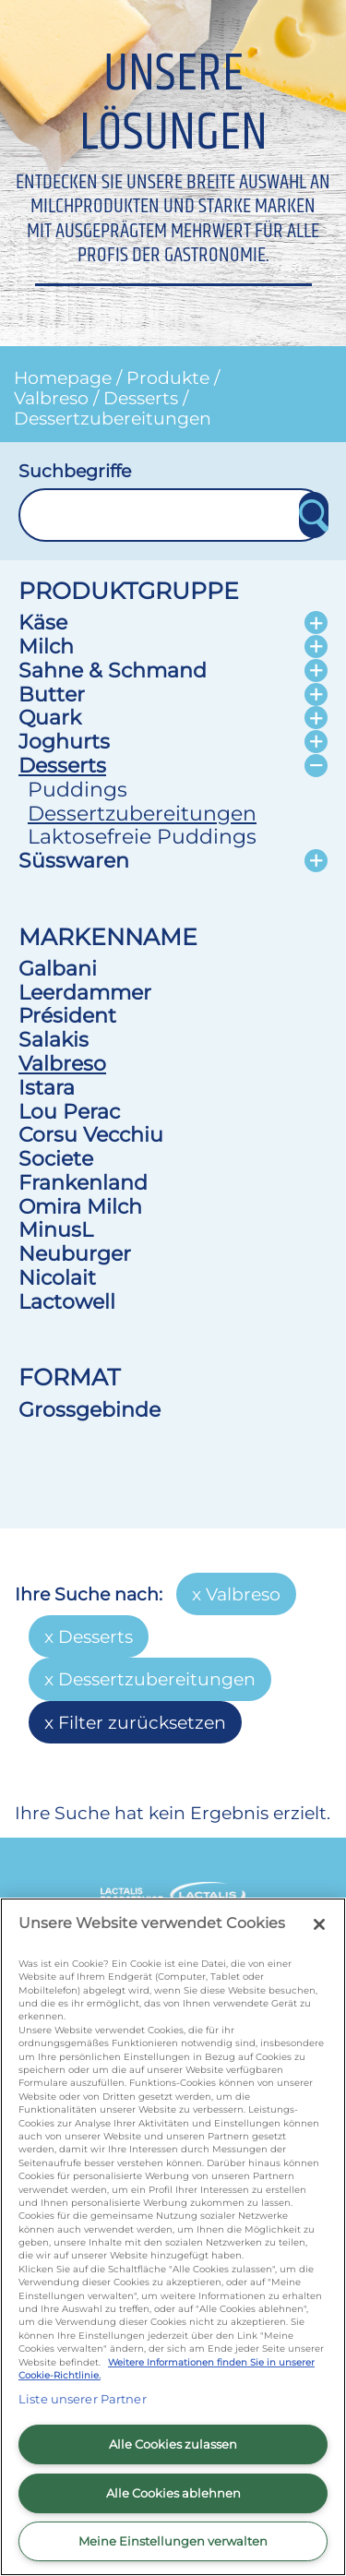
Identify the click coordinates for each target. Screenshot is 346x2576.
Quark (49, 717)
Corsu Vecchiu (90, 1134)
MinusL (55, 1229)
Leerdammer (84, 992)
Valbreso (51, 398)
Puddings (77, 789)
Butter (51, 694)
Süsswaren (73, 860)
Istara (46, 1087)
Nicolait (57, 1277)
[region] (173, 2237)
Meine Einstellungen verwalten (173, 2541)
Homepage (63, 377)
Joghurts (64, 741)
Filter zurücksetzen (142, 1722)
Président (67, 1015)
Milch (46, 646)
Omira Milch (80, 1206)
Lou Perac (69, 1111)
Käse (42, 622)
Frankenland (83, 1182)
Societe (55, 1158)
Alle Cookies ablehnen (173, 2493)
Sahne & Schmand (112, 670)
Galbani (57, 968)
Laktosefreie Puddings (142, 836)
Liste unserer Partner (82, 2398)
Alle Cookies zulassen (173, 2444)
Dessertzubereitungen (112, 418)
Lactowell (66, 1301)
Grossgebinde (89, 1409)
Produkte (167, 377)
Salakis (53, 1039)
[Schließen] (319, 1924)
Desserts (140, 398)
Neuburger (74, 1253)
